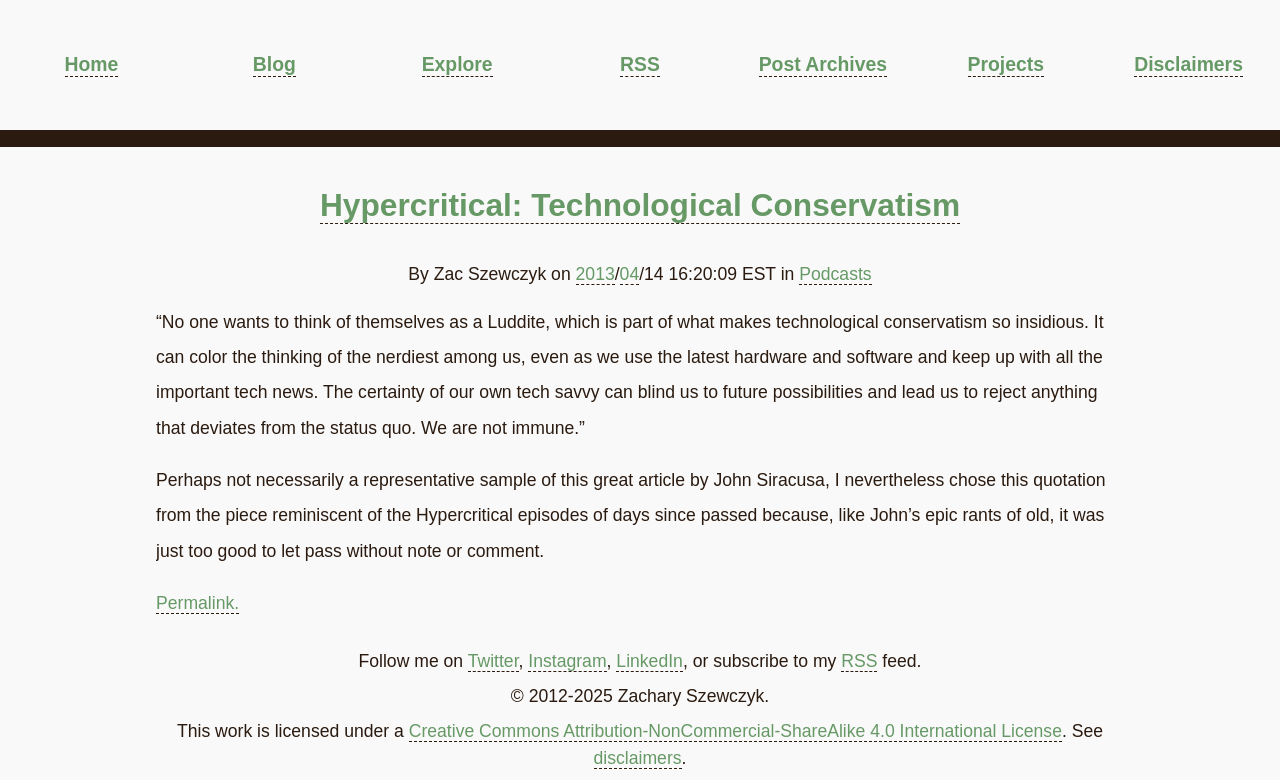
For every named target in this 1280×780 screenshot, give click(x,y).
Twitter (493, 661)
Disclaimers (1188, 64)
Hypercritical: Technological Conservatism (640, 205)
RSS (640, 64)
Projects (1006, 64)
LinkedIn (649, 661)
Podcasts (835, 274)
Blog (274, 64)
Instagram (567, 661)
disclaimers (638, 758)
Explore (457, 64)
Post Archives (823, 64)
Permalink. (197, 603)
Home (92, 64)
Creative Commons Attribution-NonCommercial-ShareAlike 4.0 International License (735, 731)
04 (630, 274)
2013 (595, 274)
